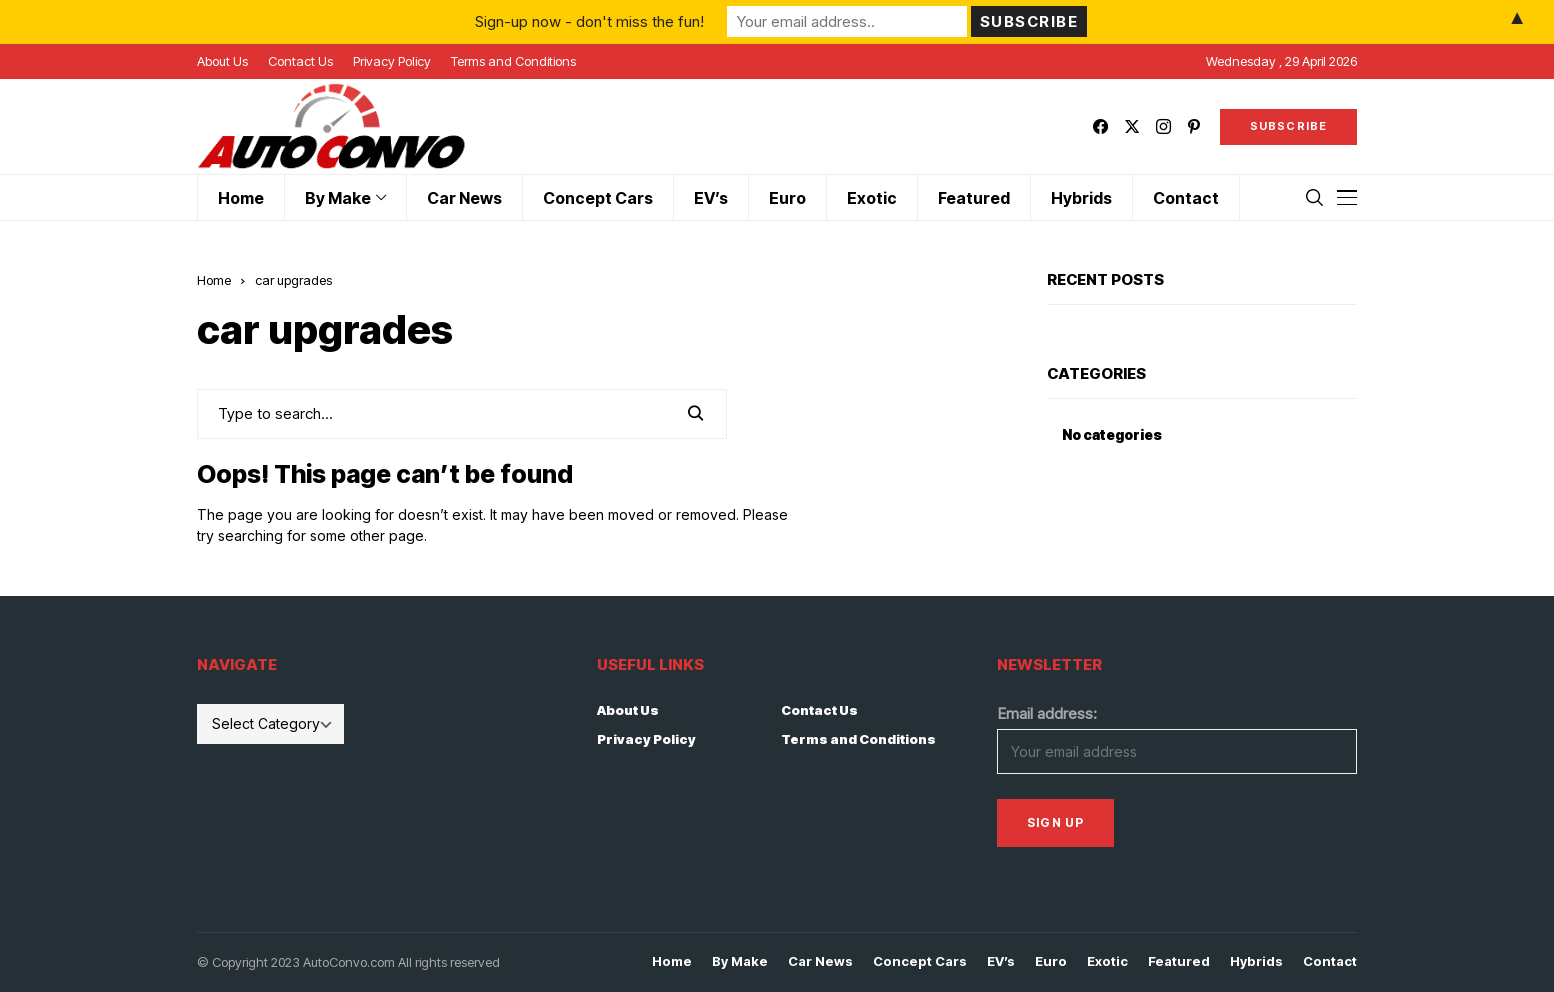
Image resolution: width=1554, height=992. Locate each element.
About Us (628, 710)
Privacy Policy (646, 739)
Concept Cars (920, 961)
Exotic (1107, 961)
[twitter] (1132, 126)
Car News (820, 961)
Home (214, 280)
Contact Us (819, 710)
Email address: (1047, 713)
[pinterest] (1194, 126)
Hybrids (1256, 961)
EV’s (1001, 961)
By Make (740, 961)
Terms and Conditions (858, 739)
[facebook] (1100, 126)
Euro (1051, 961)
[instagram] (1163, 126)
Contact (1330, 961)
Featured (1179, 961)
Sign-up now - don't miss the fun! (589, 21)
